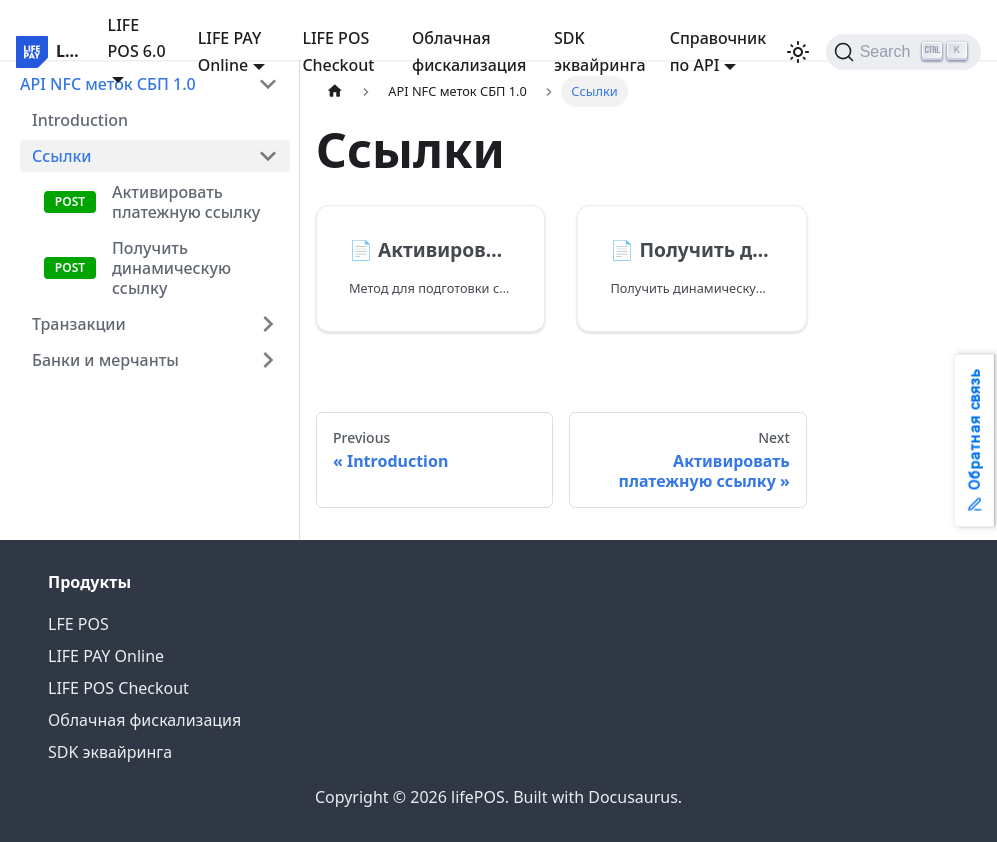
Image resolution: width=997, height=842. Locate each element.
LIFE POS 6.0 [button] (137, 38)
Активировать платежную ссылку (186, 202)
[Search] (903, 52)
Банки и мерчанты (105, 360)
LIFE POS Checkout (338, 51)
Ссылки (62, 156)
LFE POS (78, 624)
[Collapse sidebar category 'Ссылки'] (268, 156)
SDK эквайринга (600, 51)
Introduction (80, 120)
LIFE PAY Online (106, 656)
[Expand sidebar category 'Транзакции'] (268, 324)
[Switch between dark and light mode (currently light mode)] (798, 52)
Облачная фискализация (469, 51)
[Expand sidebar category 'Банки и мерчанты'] (268, 360)
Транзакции (79, 324)
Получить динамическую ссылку (171, 268)
